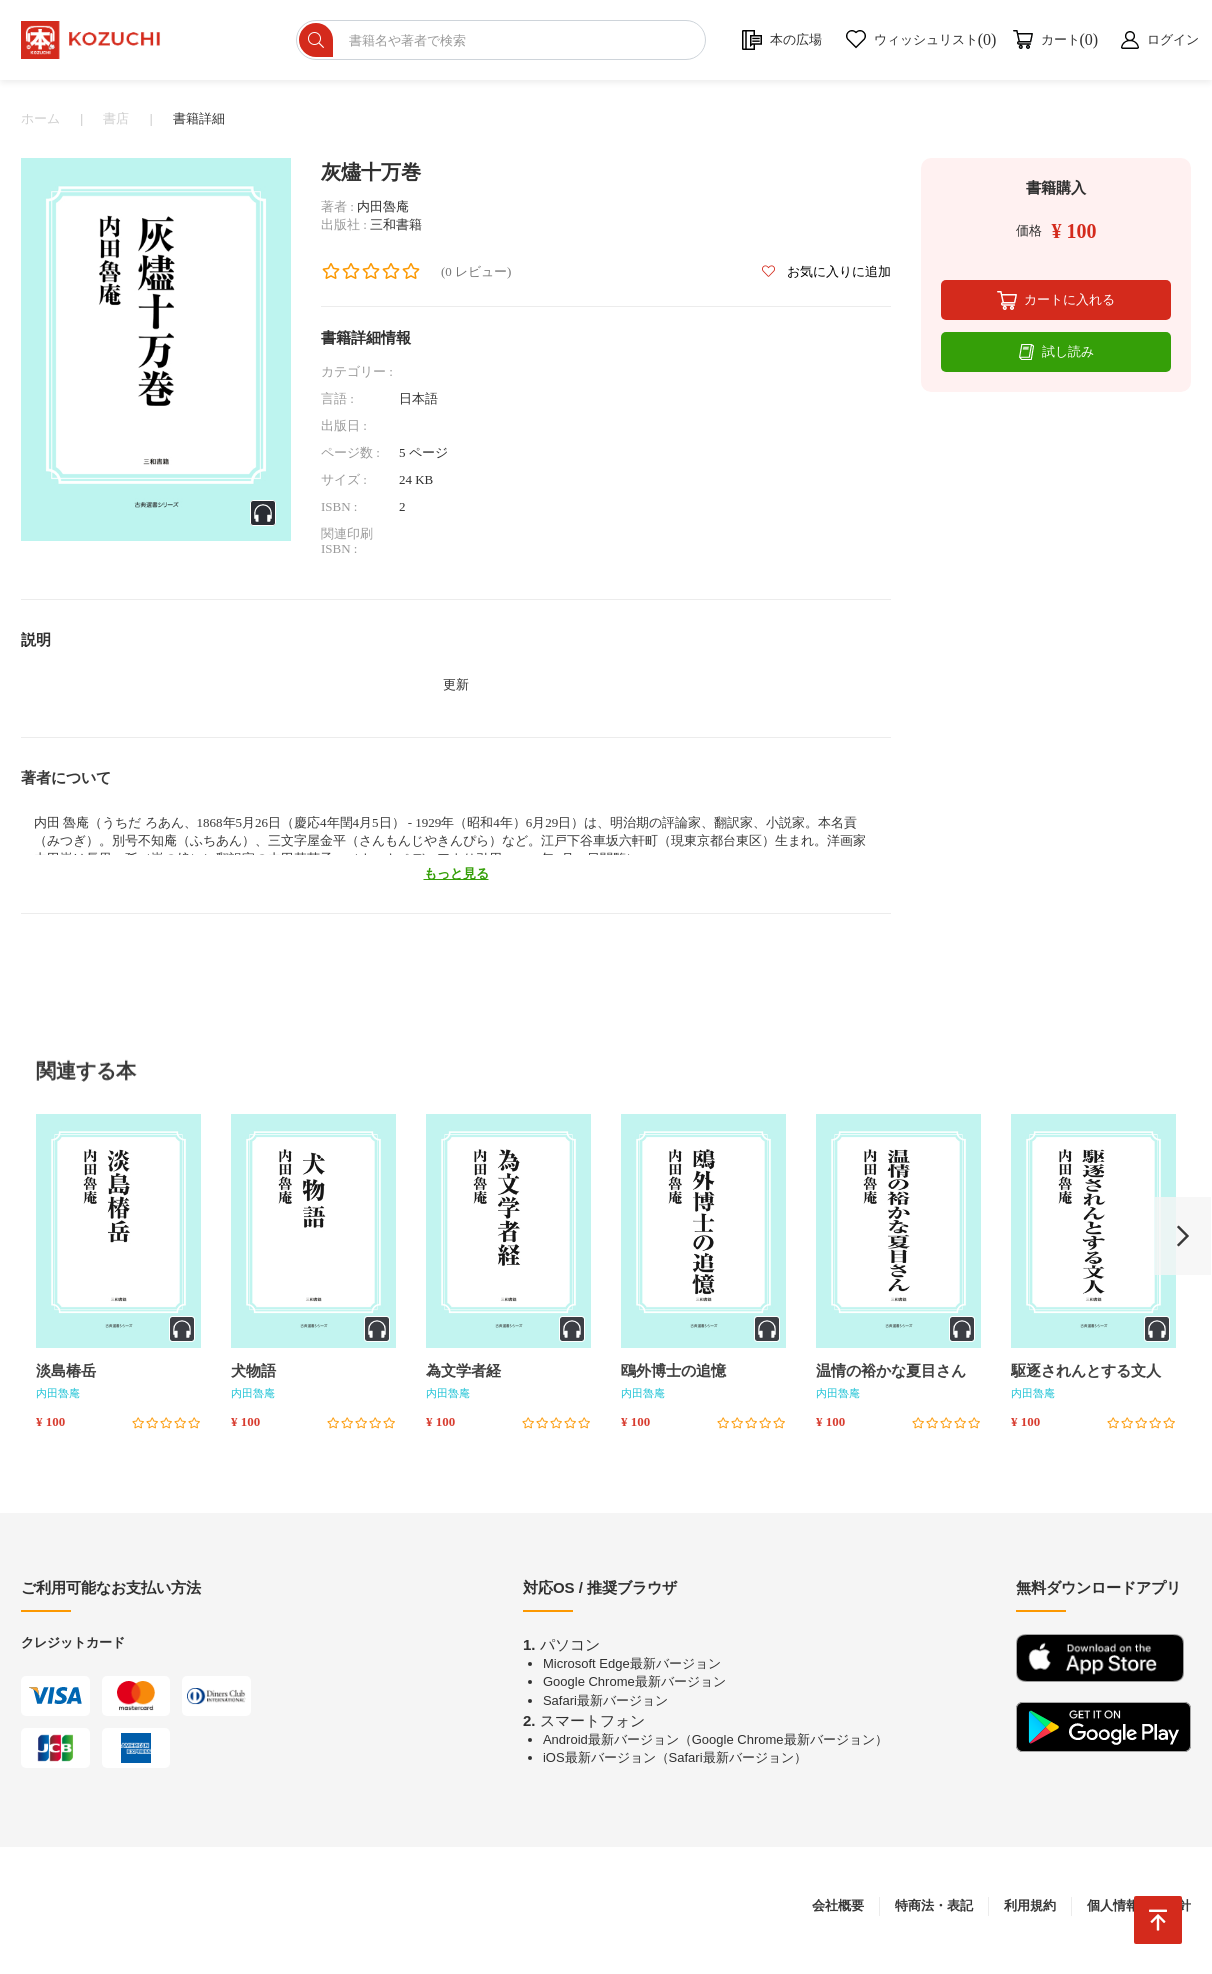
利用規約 (1030, 1913)
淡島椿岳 (66, 1379)
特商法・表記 (934, 1913)
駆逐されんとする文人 (1086, 1379)
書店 (116, 126)
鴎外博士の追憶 (673, 1379)
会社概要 (838, 1913)
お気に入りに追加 (826, 279)
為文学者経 (463, 1379)
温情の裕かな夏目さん (891, 1379)
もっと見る (456, 881)
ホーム (40, 126)
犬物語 (253, 1379)
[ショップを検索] (537, 44)
